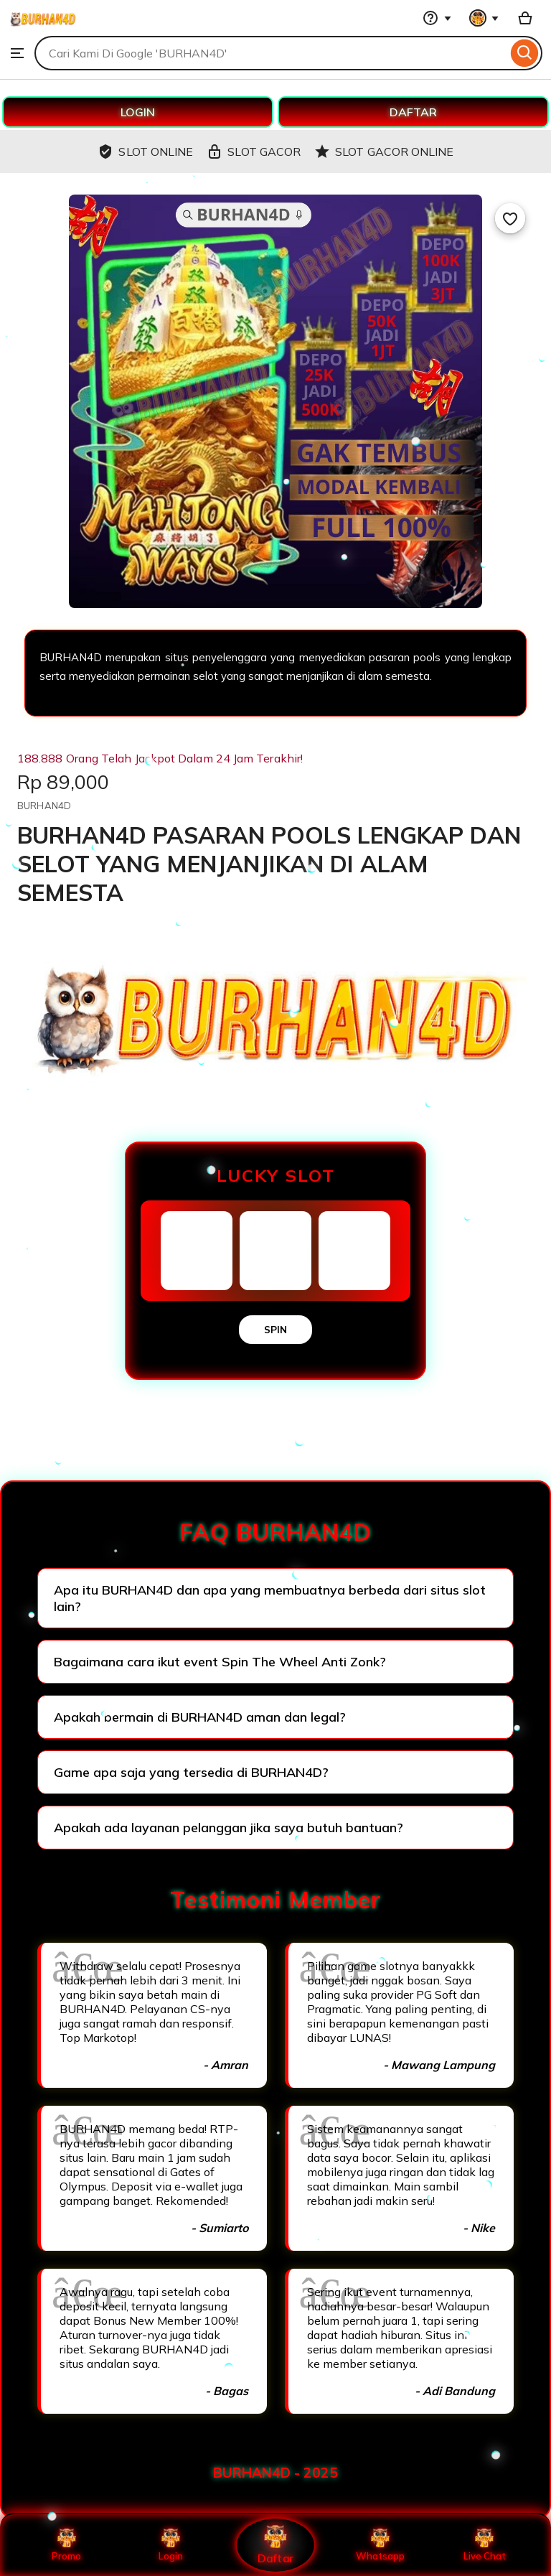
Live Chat (484, 2545)
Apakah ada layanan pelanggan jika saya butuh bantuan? (228, 1827)
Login (171, 2545)
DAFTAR (413, 112)
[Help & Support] (437, 18)
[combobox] (270, 53)
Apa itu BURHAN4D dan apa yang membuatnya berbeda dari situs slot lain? (270, 1598)
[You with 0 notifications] (484, 18)
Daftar (275, 2545)
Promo (66, 2545)
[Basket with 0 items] (525, 18)
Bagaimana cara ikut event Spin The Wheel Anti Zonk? (220, 1661)
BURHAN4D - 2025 (275, 2472)
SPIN (275, 1329)
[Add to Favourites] (510, 218)
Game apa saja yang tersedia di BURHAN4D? (191, 1772)
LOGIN (138, 112)
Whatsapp (380, 2545)
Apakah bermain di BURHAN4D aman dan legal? (200, 1717)
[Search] (524, 53)
